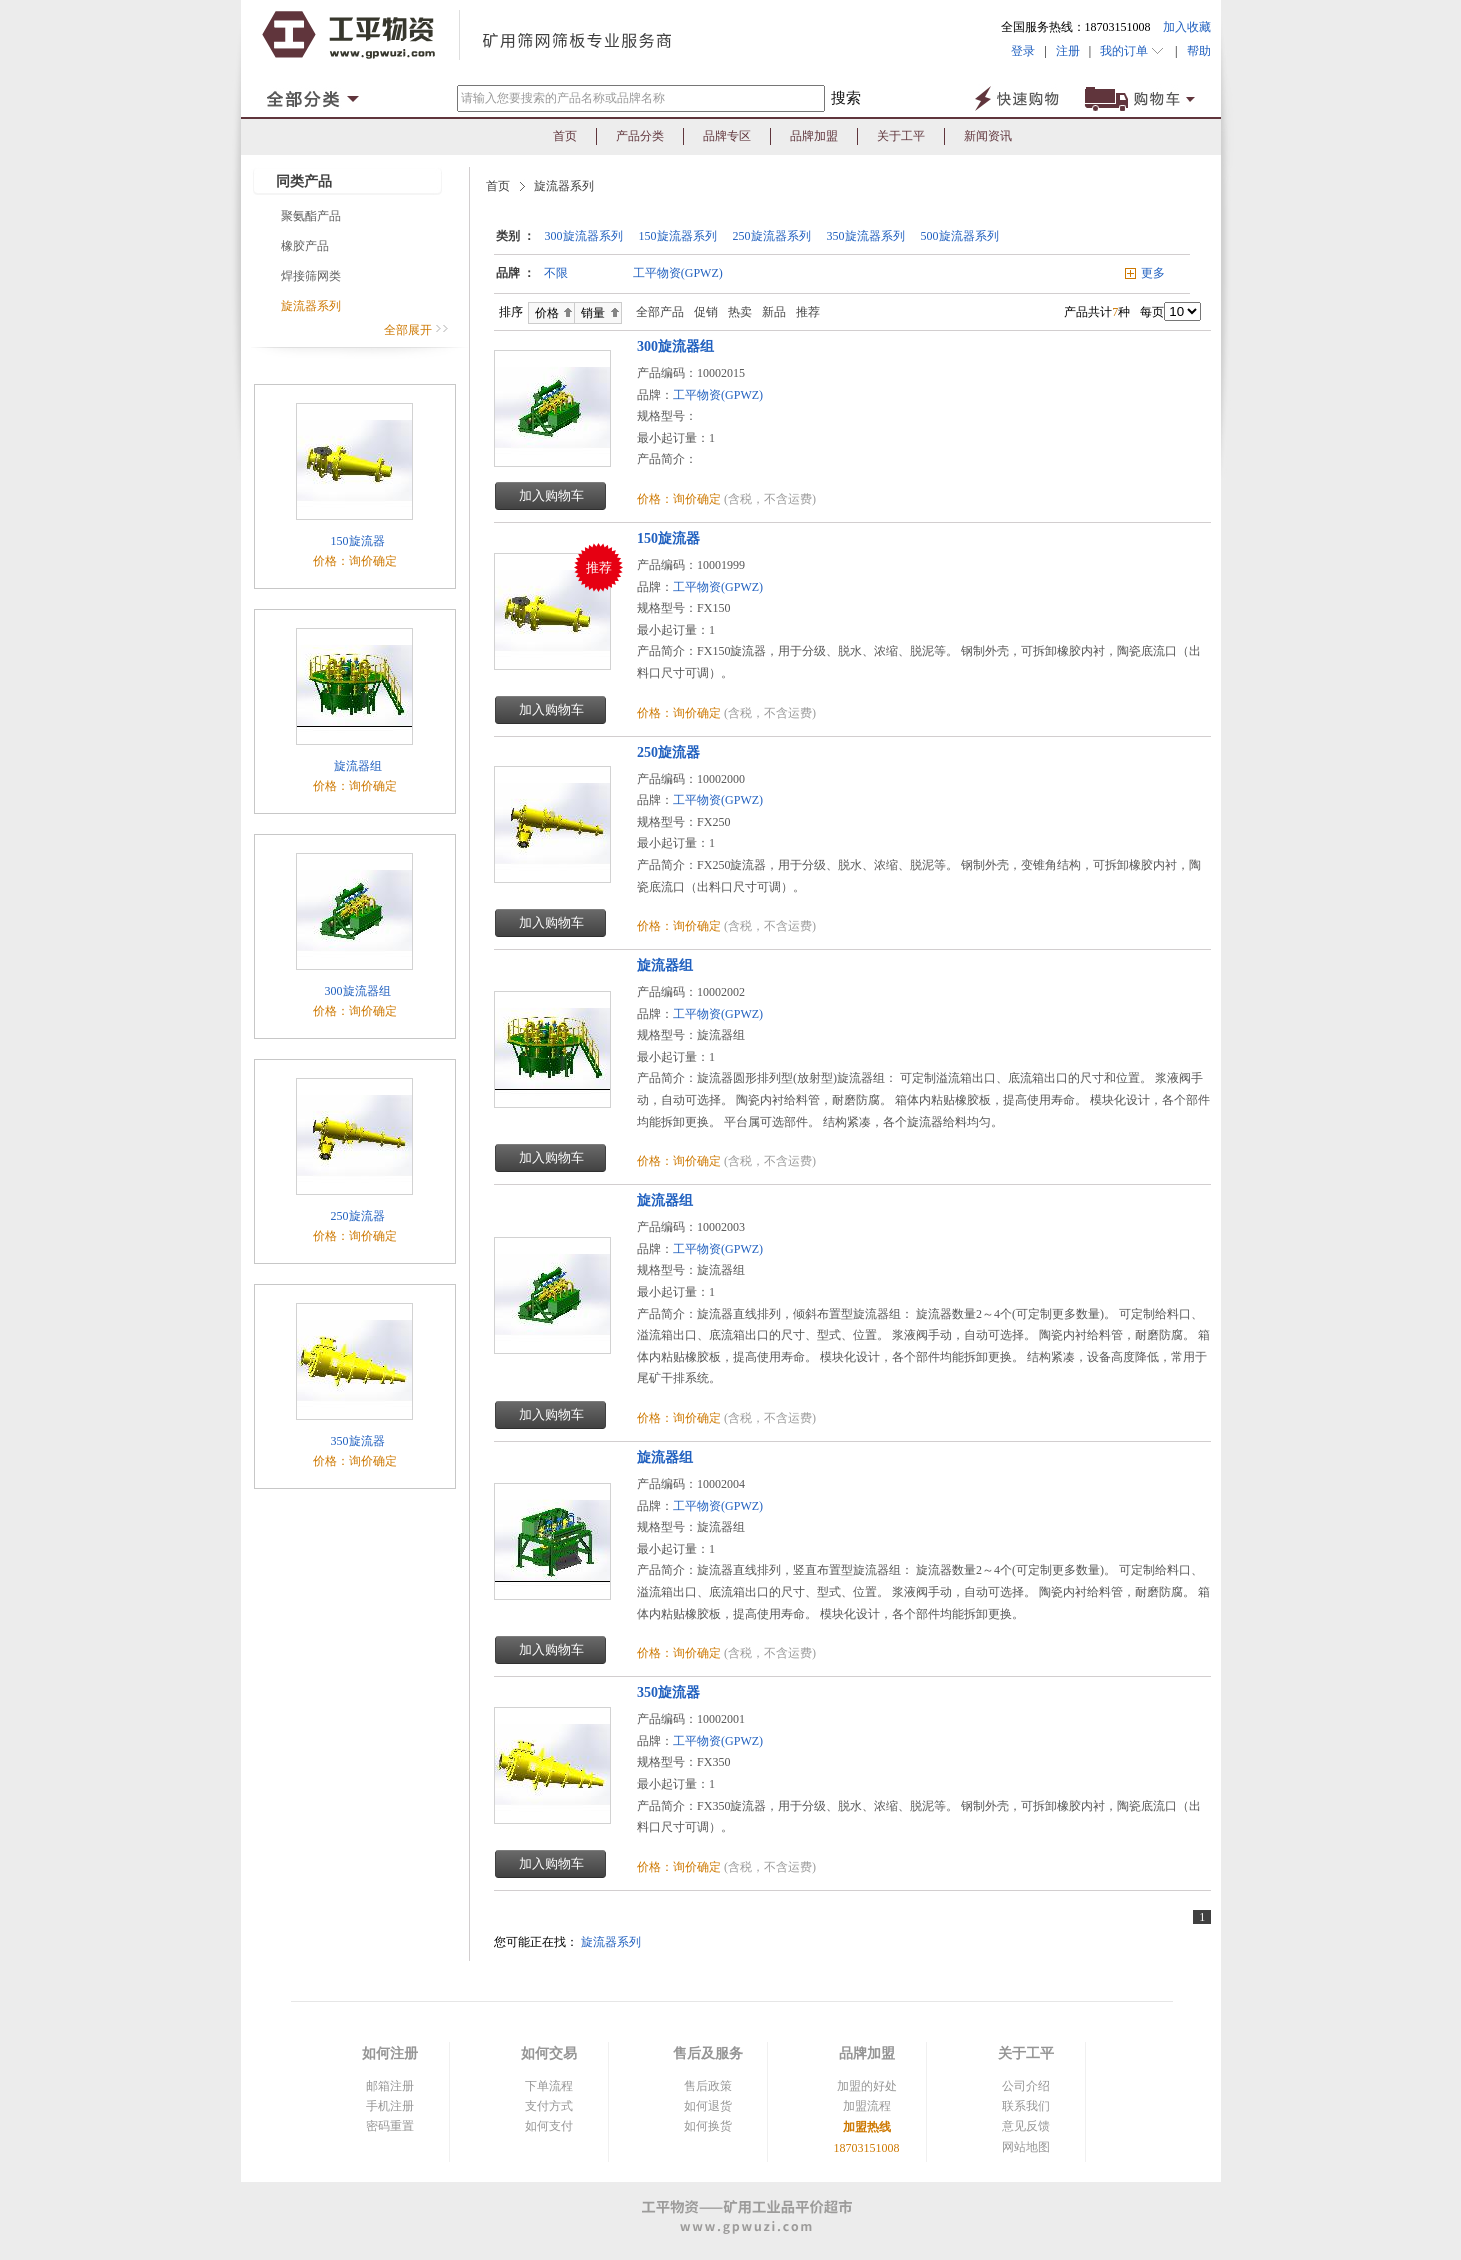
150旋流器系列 (678, 236)
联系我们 (1026, 2106)
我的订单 (1133, 51)
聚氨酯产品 (311, 216)
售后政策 (708, 2086)
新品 (774, 312)
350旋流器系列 (866, 236)
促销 (706, 312)
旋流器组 (356, 766)
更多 (1153, 273)
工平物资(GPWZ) (678, 273)
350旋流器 (356, 1441)
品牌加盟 (814, 136)
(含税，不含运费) (770, 499)
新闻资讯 (988, 136)
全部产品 (655, 312)
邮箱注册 (390, 2086)
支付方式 (549, 2106)
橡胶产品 (305, 246)
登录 (1023, 51)
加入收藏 (1187, 27)
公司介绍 (1026, 2086)
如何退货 (708, 2106)
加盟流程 (867, 2106)
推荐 (808, 312)
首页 (565, 136)
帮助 (1194, 51)
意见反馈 (1026, 2126)
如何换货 (708, 2126)
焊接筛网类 (311, 276)
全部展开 (416, 330)
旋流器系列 (311, 306)
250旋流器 (356, 1216)
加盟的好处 (867, 2086)
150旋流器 (356, 541)
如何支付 (549, 2126)
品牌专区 (727, 136)
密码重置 (390, 2126)
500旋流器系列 (960, 236)
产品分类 (640, 136)
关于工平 (901, 136)
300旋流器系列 (584, 236)
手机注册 (390, 2106)
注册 (1068, 51)
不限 (556, 273)
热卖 (740, 312)
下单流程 (549, 2086)
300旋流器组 (356, 991)
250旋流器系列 (772, 236)
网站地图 (1026, 2147)
